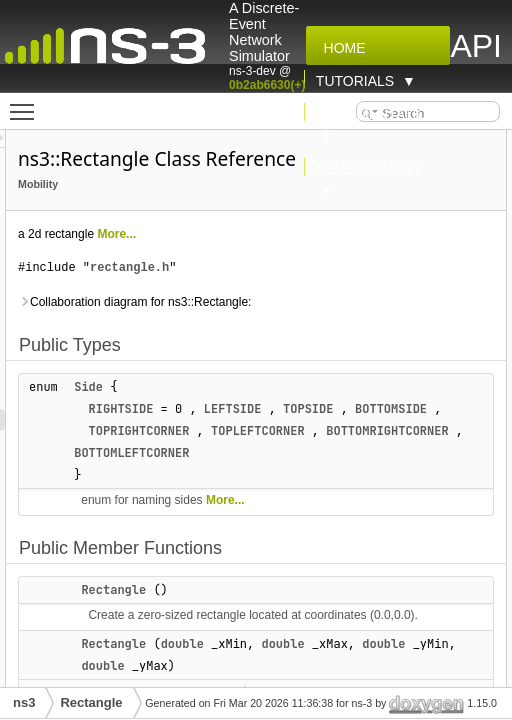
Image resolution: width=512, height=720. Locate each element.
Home (341, 48)
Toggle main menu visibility (27, 103)
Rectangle (238, 612)
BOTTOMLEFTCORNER (400, 475)
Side (213, 387)
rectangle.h (254, 267)
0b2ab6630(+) (267, 85)
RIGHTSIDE (246, 409)
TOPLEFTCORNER (383, 453)
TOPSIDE (433, 409)
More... (241, 234)
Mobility (163, 184)
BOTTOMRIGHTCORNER (260, 475)
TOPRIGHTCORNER (264, 453)
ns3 (24, 702)
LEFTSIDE (358, 409)
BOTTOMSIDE (235, 431)
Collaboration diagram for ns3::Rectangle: (259, 302)
